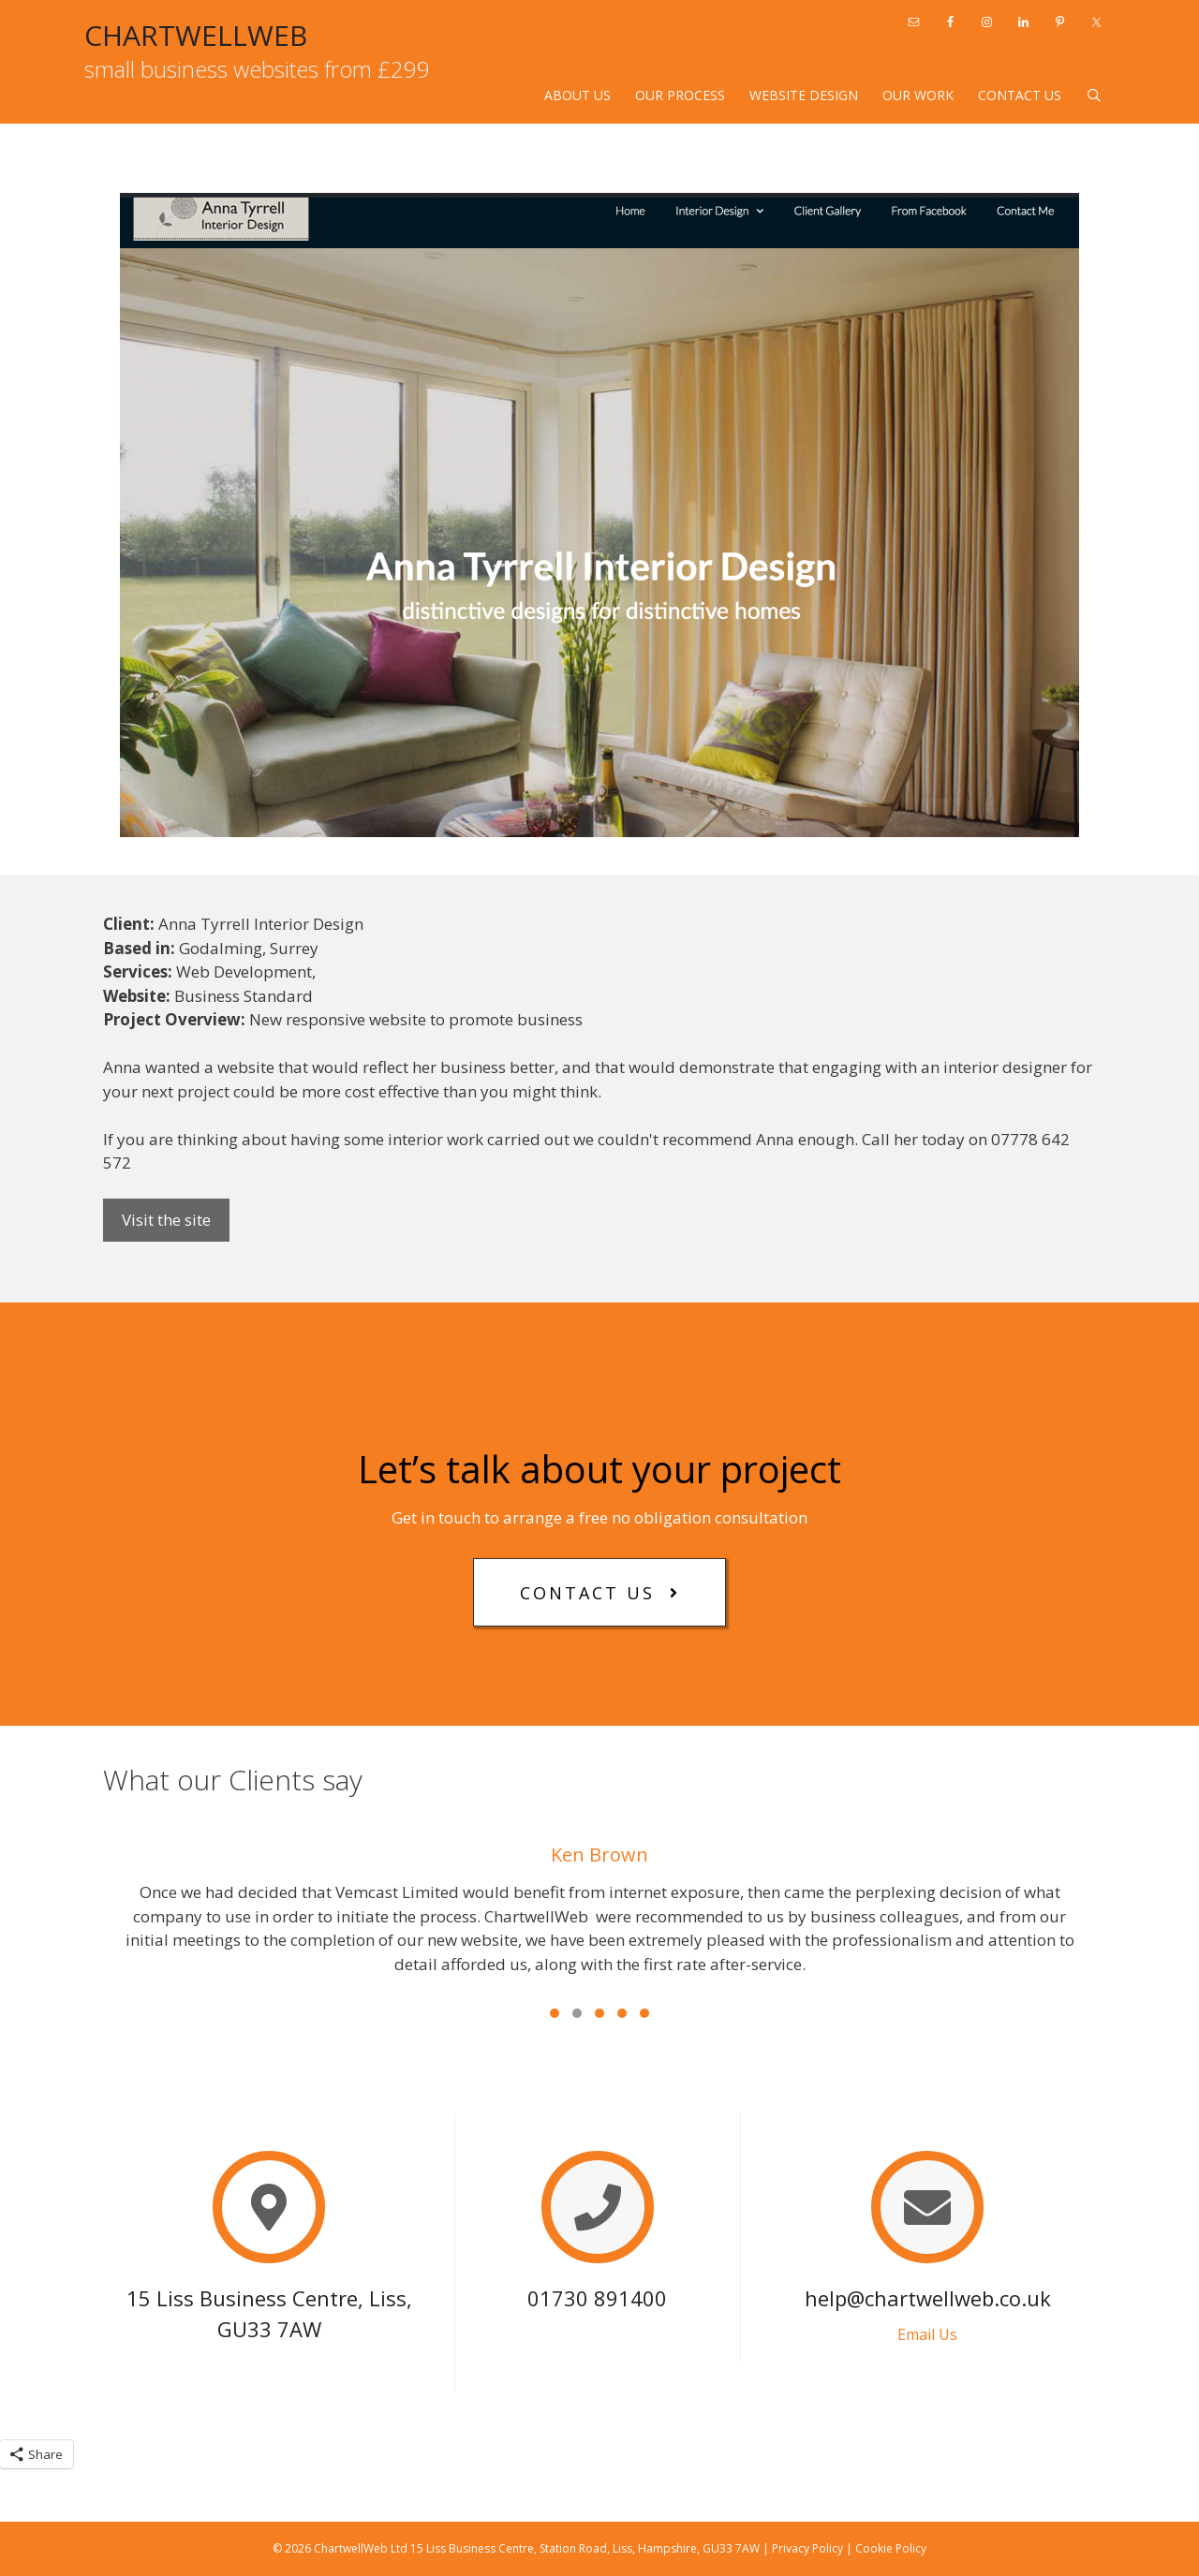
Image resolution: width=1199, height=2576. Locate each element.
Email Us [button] (927, 2334)
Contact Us (1019, 95)
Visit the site (166, 1219)
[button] (599, 1592)
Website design (803, 95)
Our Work (918, 95)
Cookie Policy (890, 2548)
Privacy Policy (807, 2548)
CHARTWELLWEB (195, 35)
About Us (577, 95)
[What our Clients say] (599, 1922)
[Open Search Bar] (1094, 95)
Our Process (680, 95)
